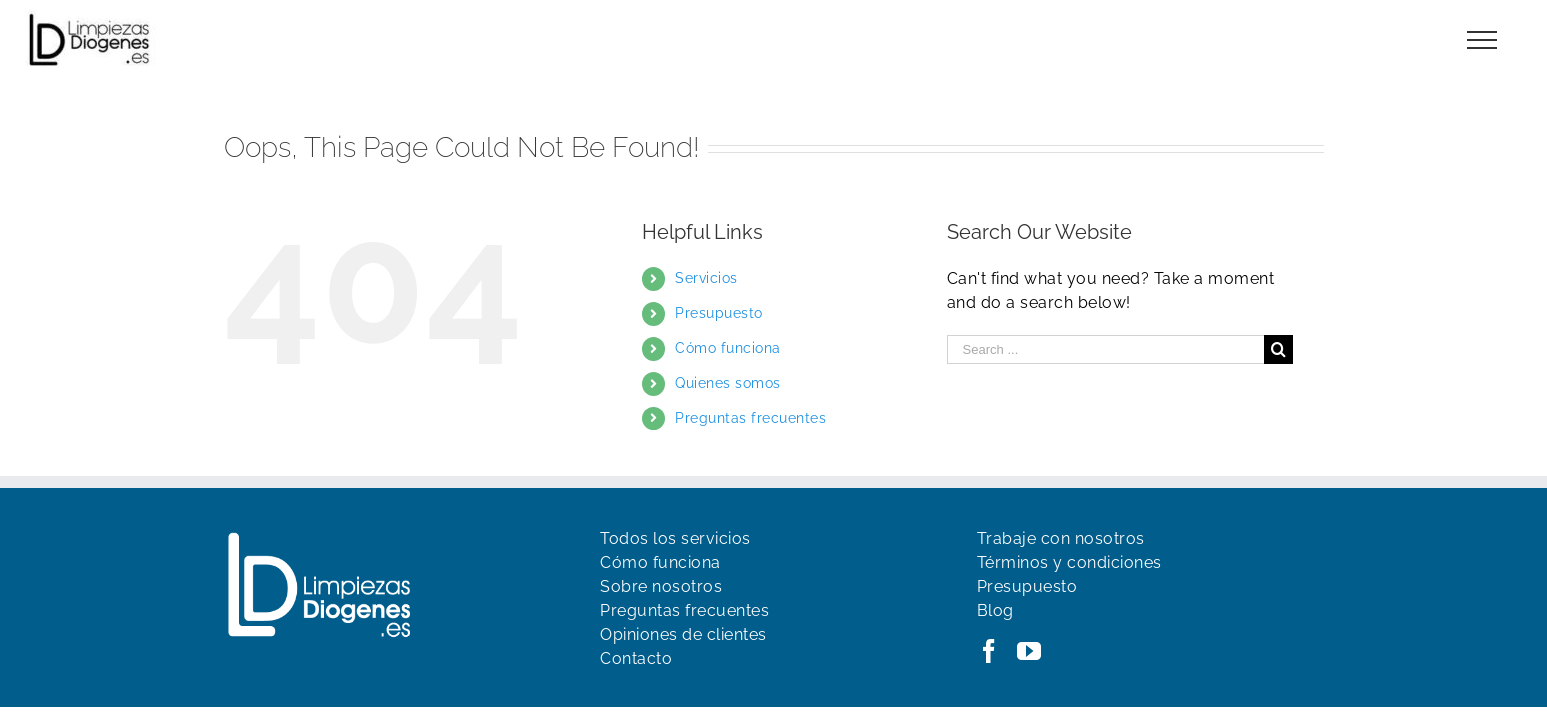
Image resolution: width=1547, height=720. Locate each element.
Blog (995, 610)
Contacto (636, 658)
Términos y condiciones (1069, 562)
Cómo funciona (728, 348)
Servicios (706, 278)
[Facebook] (989, 651)
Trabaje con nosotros (1061, 538)
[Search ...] (1106, 349)
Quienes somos (728, 383)
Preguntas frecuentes (750, 418)
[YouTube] (1029, 651)
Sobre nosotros (661, 586)
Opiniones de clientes (683, 634)
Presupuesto (719, 313)
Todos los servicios (675, 538)
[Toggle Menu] (1482, 40)
